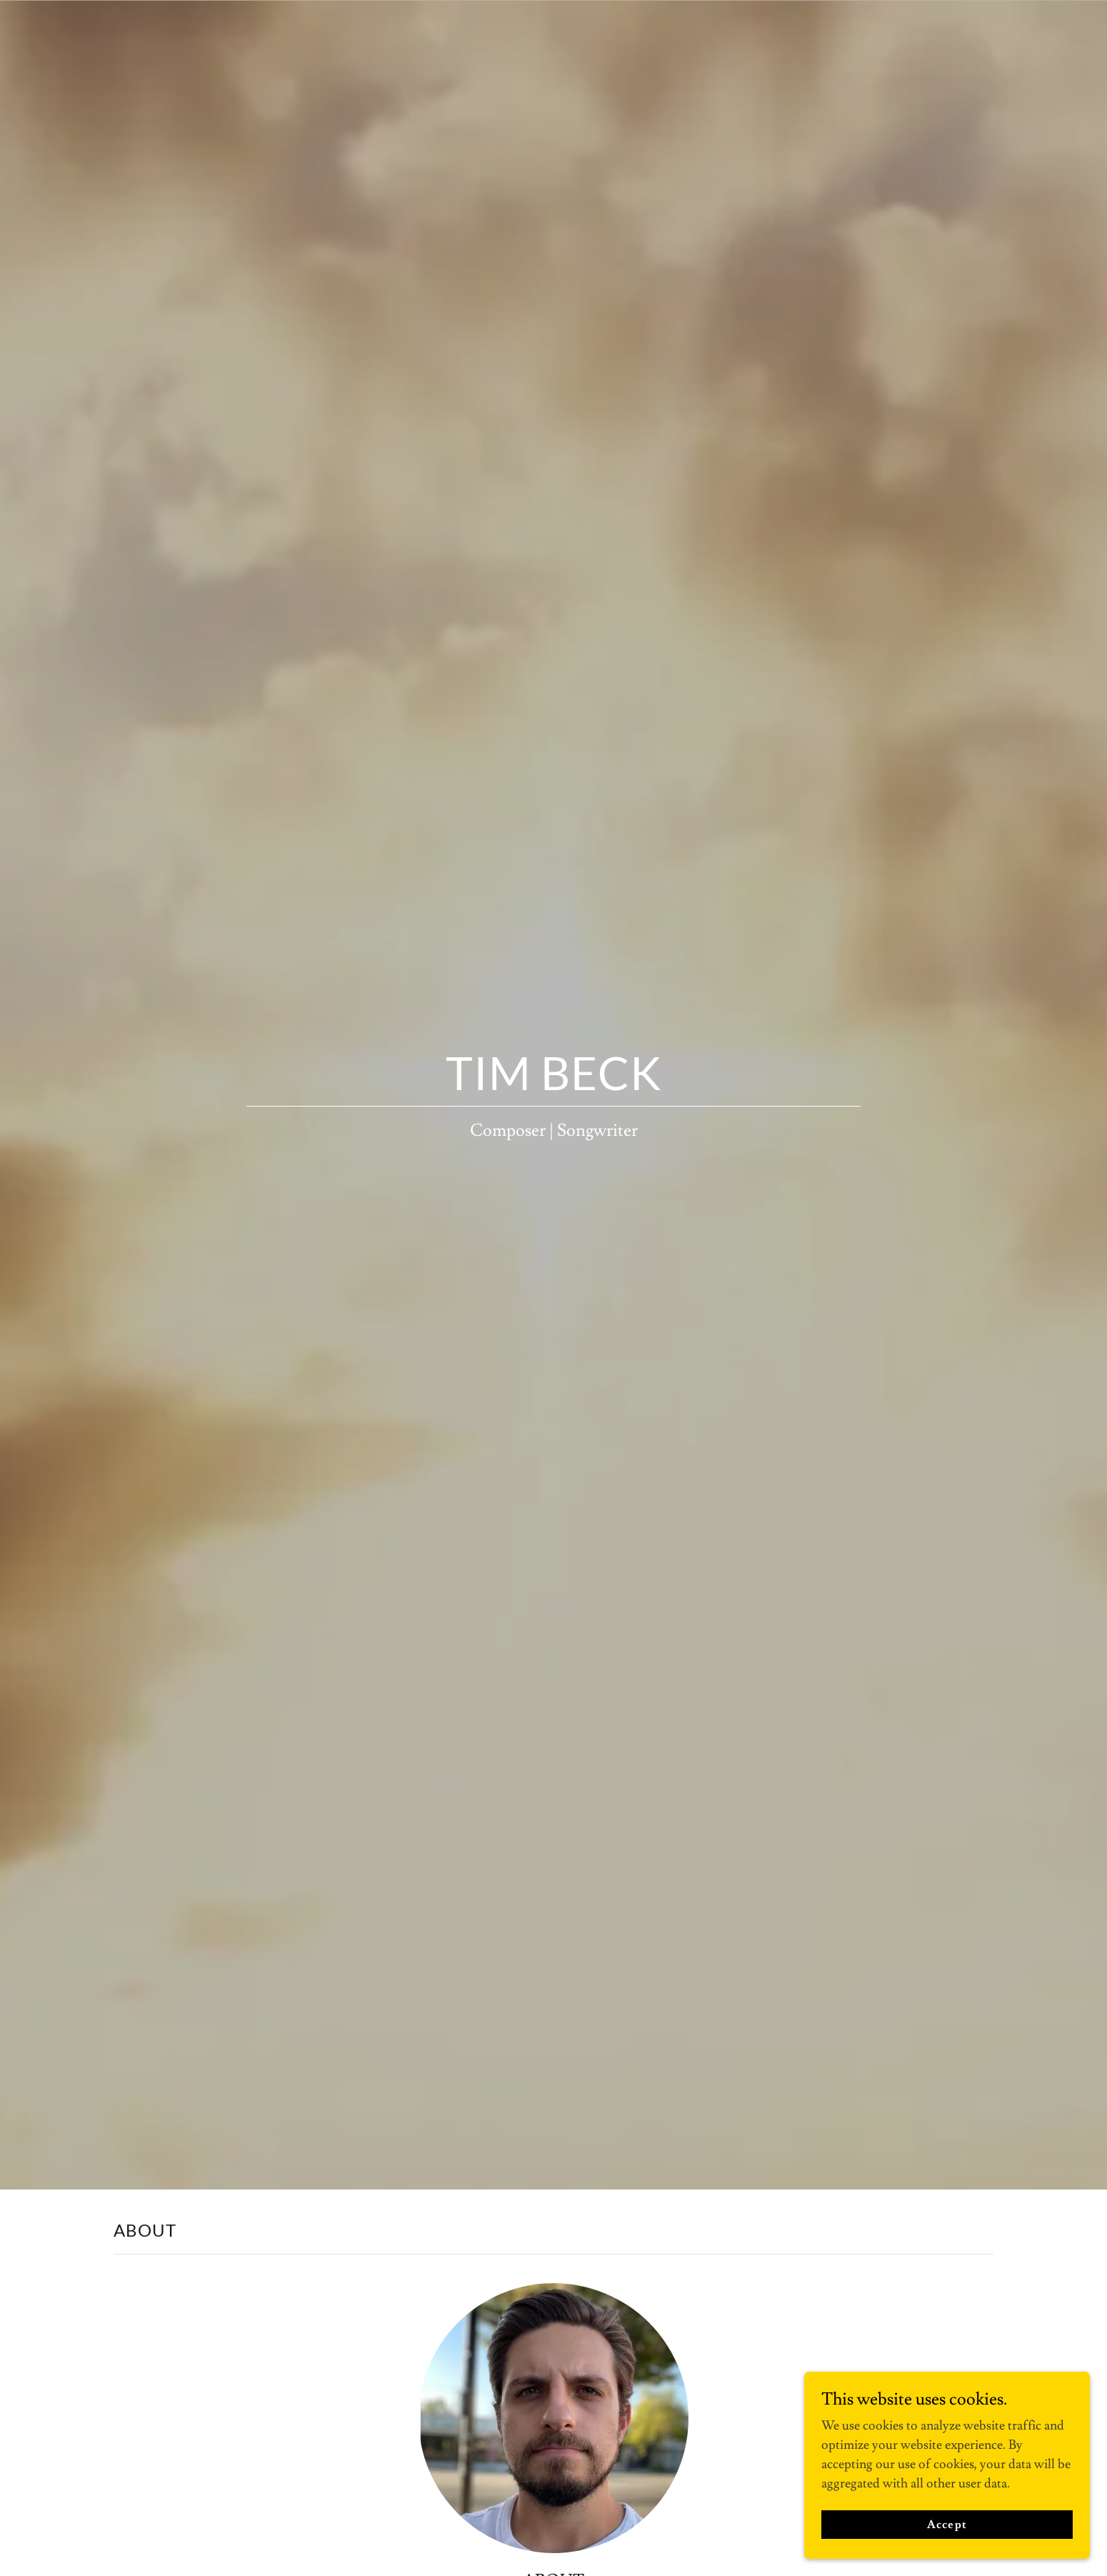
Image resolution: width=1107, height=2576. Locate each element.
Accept (946, 2524)
